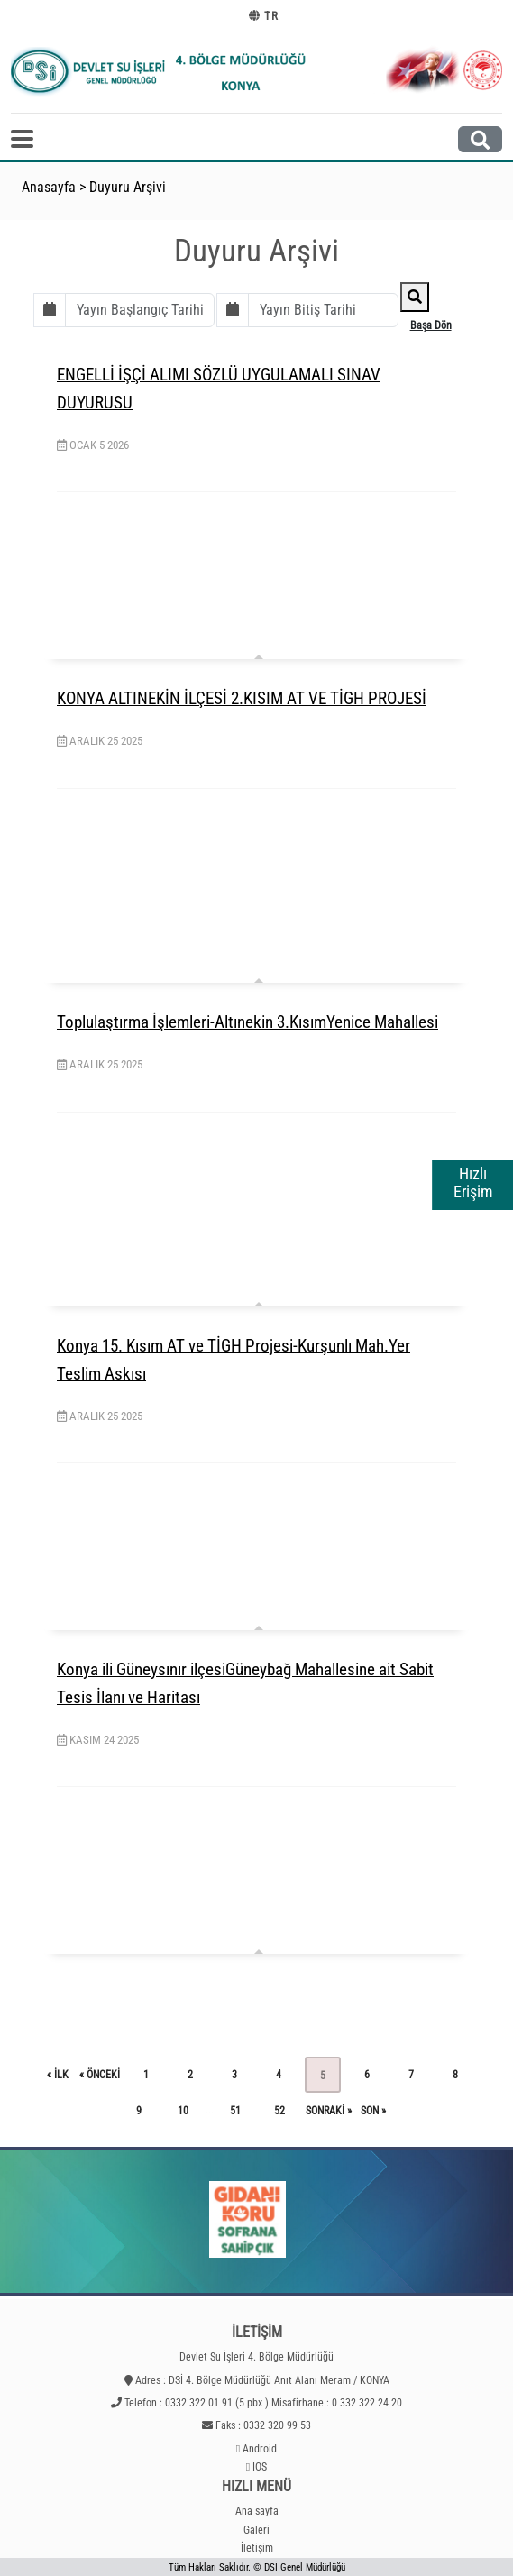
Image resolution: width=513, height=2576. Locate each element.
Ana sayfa (257, 2511)
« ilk (58, 2074)
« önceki (99, 2074)
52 (279, 2110)
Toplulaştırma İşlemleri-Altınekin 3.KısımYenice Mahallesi (247, 1022)
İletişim (257, 2548)
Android (260, 2449)
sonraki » (329, 2110)
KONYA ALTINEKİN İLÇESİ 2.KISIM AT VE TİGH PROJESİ (241, 698)
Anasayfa (49, 187)
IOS (259, 2467)
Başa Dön (431, 325)
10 (183, 2110)
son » (373, 2110)
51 (235, 2110)
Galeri (256, 2530)
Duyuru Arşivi (127, 187)
